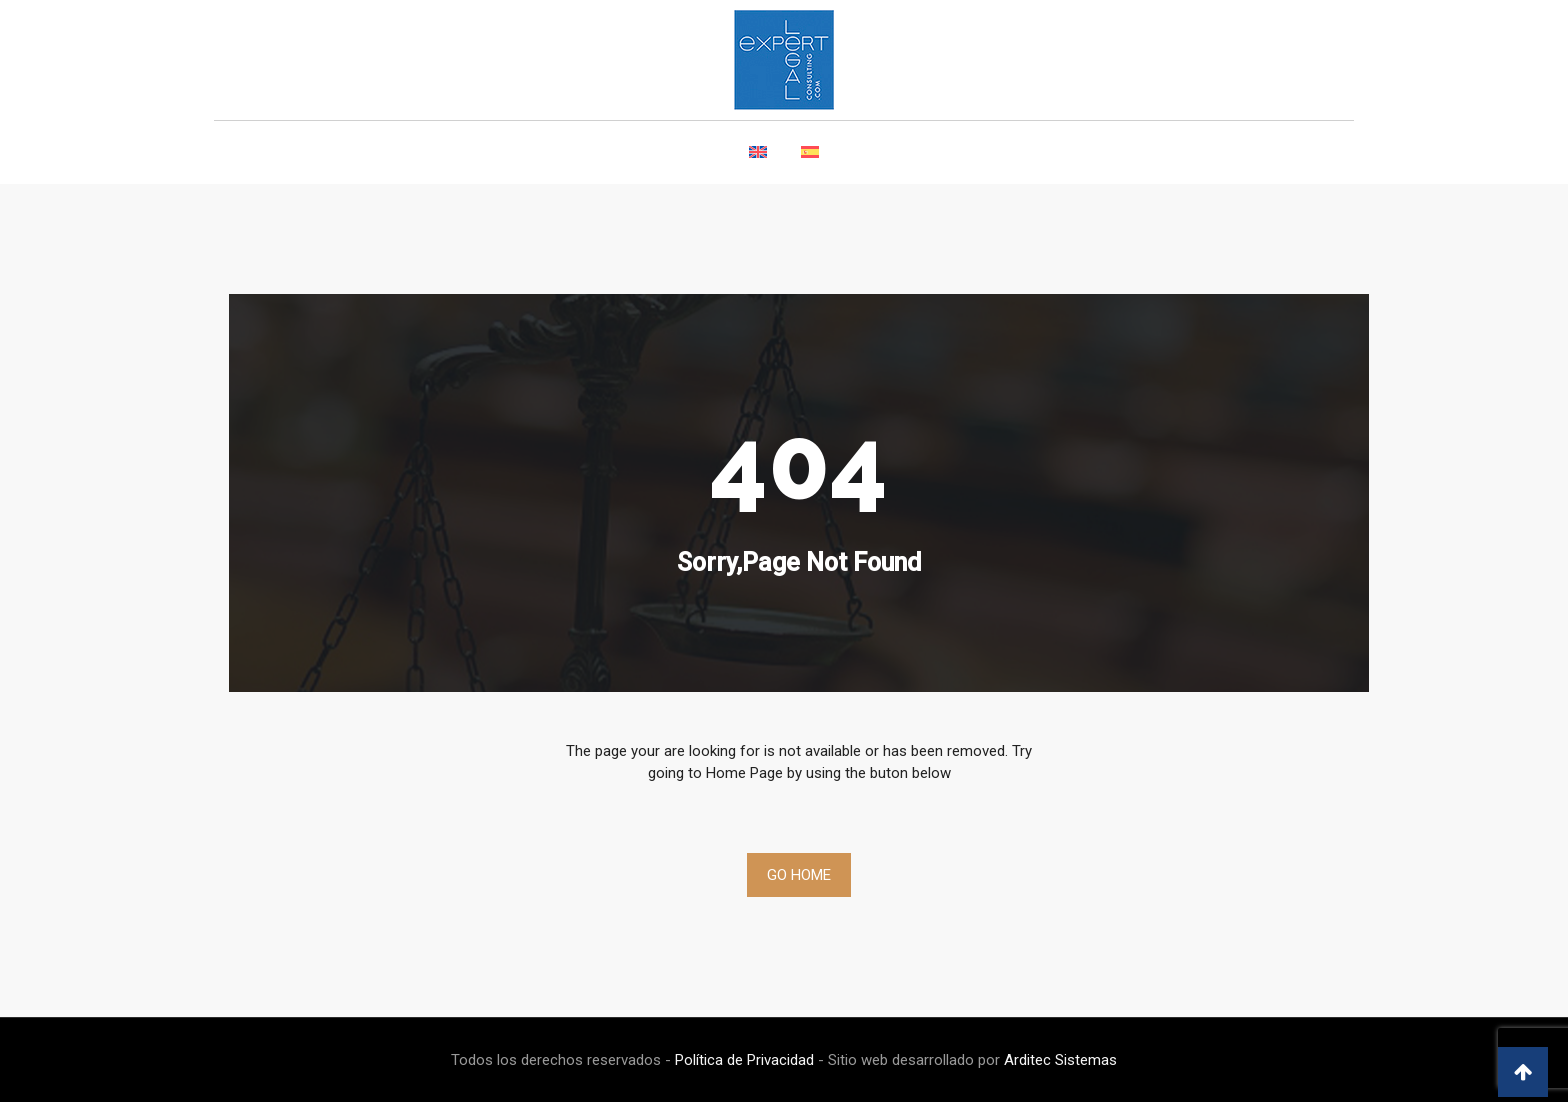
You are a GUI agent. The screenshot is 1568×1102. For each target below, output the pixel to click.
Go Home (799, 875)
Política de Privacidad (744, 1060)
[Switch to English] (758, 163)
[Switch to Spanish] (810, 163)
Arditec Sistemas (1060, 1060)
